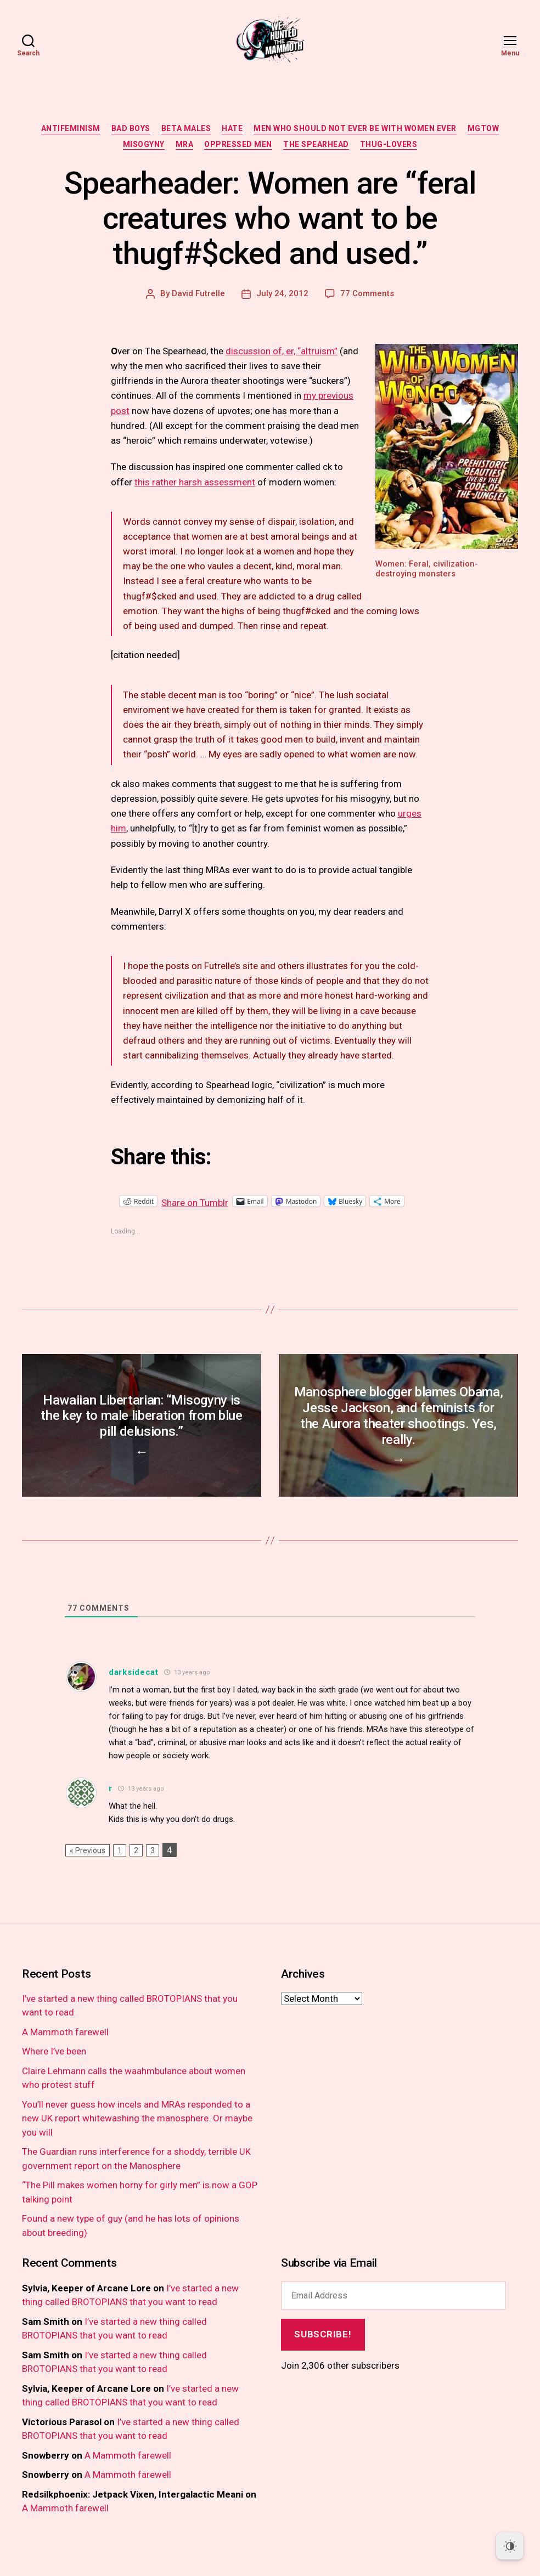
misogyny (144, 144)
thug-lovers (389, 144)
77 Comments (367, 293)
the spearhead (316, 144)
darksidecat (134, 1689)
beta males (186, 128)
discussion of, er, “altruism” (282, 351)
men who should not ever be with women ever (355, 128)
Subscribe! (322, 2350)
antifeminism (70, 128)
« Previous (87, 1866)
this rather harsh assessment (194, 482)
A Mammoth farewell (65, 2048)
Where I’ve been (54, 2067)
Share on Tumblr (230, 1201)
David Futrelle (198, 293)
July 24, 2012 (282, 293)
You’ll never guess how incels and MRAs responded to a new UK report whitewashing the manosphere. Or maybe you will (137, 2134)
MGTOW (483, 128)
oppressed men (238, 144)
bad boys (130, 128)
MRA (185, 144)
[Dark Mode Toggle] (510, 2546)
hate (232, 128)
